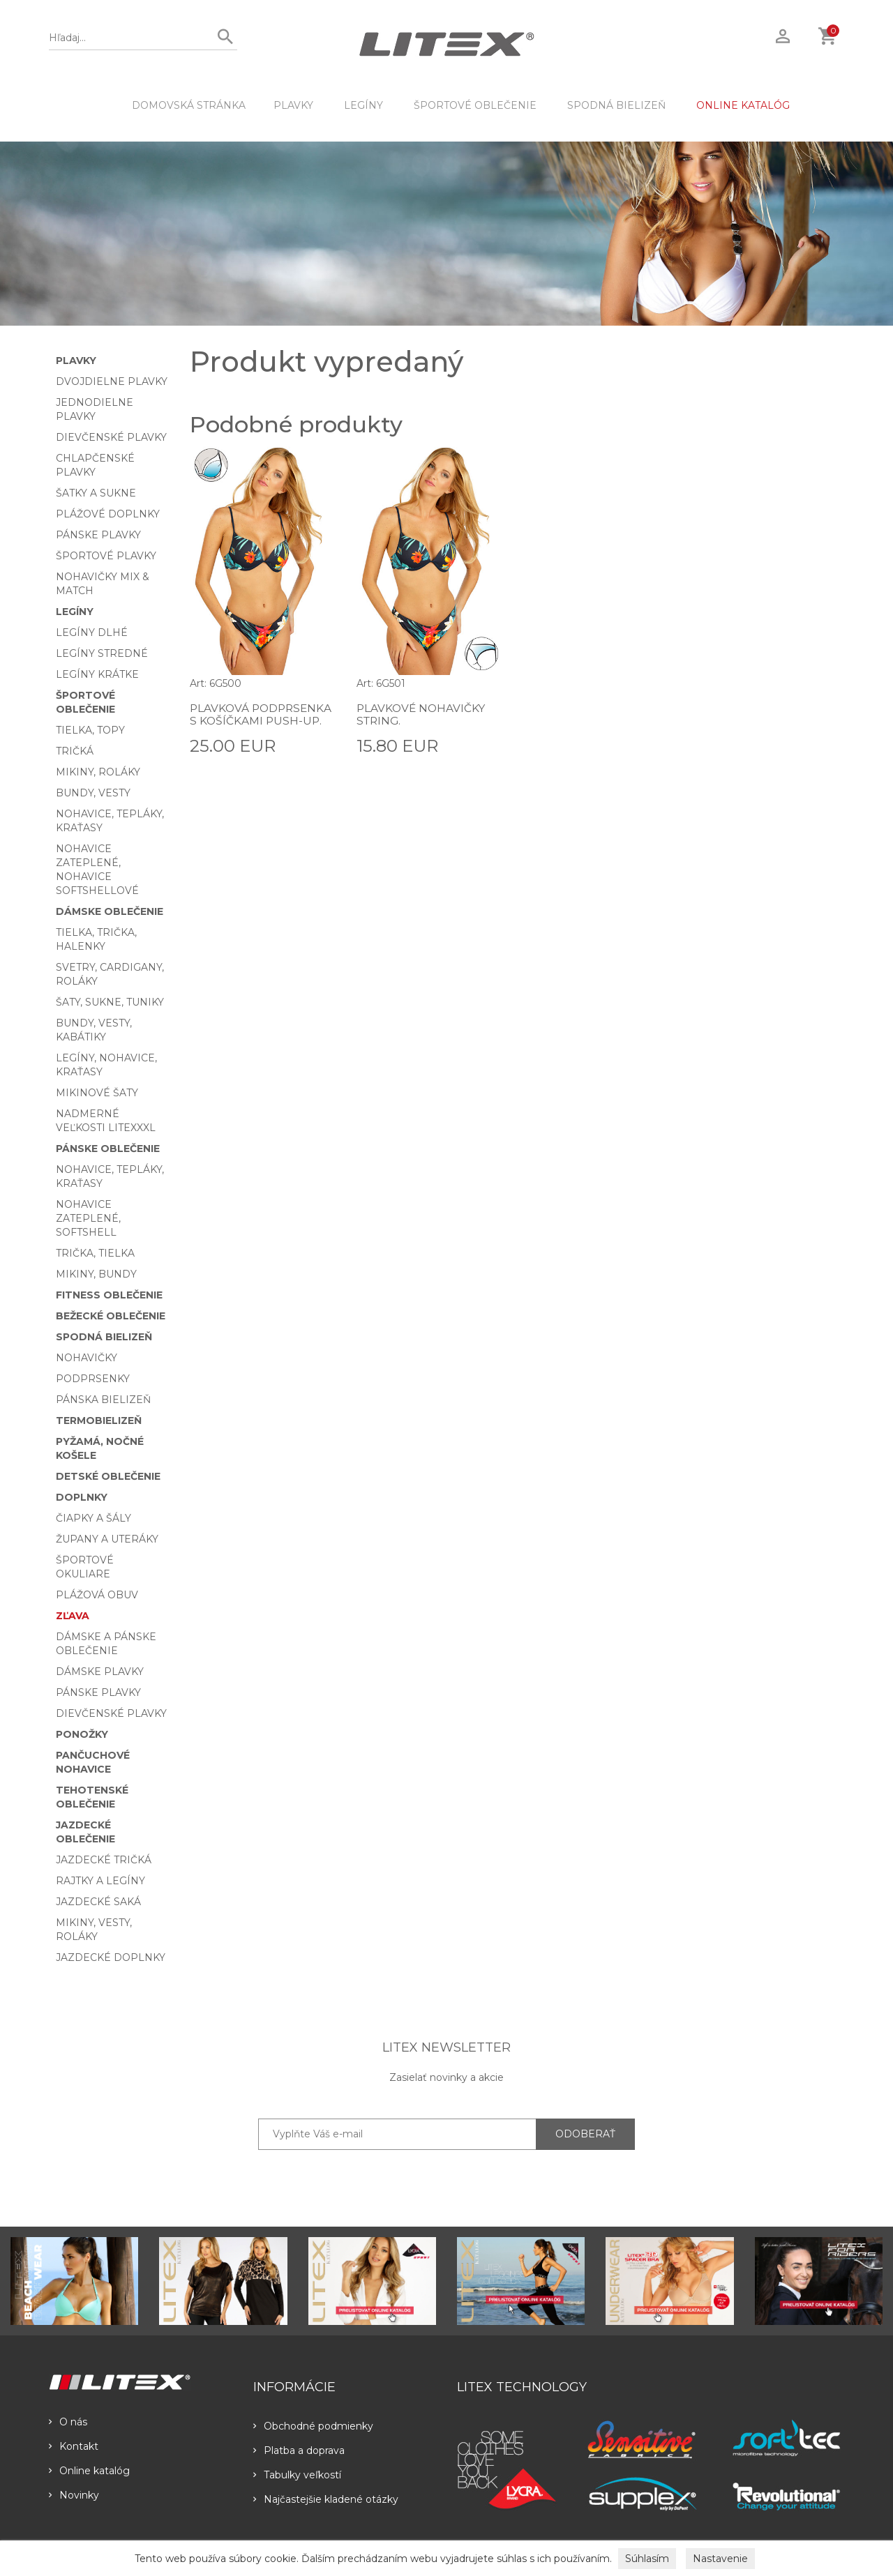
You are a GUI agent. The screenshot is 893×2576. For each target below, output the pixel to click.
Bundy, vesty (93, 793)
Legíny (363, 105)
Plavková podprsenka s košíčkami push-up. (252, 720)
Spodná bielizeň (616, 105)
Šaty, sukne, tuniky (110, 1002)
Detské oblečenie (108, 1476)
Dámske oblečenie (109, 911)
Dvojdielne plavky (111, 381)
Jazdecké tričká (103, 1860)
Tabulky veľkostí (297, 2475)
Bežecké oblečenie (110, 1316)
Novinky (74, 2495)
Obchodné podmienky (313, 2426)
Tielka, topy (90, 730)
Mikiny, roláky (98, 772)
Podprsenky (93, 1378)
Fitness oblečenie (109, 1295)
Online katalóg (89, 2470)
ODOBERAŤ (585, 2134)
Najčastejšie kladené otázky (325, 2499)
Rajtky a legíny (100, 1880)
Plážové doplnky (108, 514)
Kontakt (73, 2446)
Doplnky (81, 1497)
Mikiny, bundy (96, 1274)
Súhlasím (647, 2558)
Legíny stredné (102, 653)
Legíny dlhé (92, 632)
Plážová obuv (97, 1595)
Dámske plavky (100, 1671)
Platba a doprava (299, 2450)
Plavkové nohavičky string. (422, 714)
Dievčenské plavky (111, 437)
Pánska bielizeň (103, 1399)
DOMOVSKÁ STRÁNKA (189, 105)
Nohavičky (86, 1357)
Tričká (74, 751)
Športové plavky (106, 556)
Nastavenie (720, 2558)
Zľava (72, 1615)
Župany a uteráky (107, 1539)
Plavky (293, 105)
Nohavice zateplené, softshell (88, 1218)
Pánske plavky (98, 535)
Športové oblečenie (475, 105)
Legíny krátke (97, 674)
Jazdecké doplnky (110, 1957)
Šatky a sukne (96, 493)
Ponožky (82, 1734)
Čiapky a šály (93, 1518)
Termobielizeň (99, 1420)
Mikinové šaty (97, 1092)
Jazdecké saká (98, 1901)
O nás (68, 2422)
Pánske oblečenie (108, 1148)
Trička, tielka (95, 1253)
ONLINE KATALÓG (743, 105)
